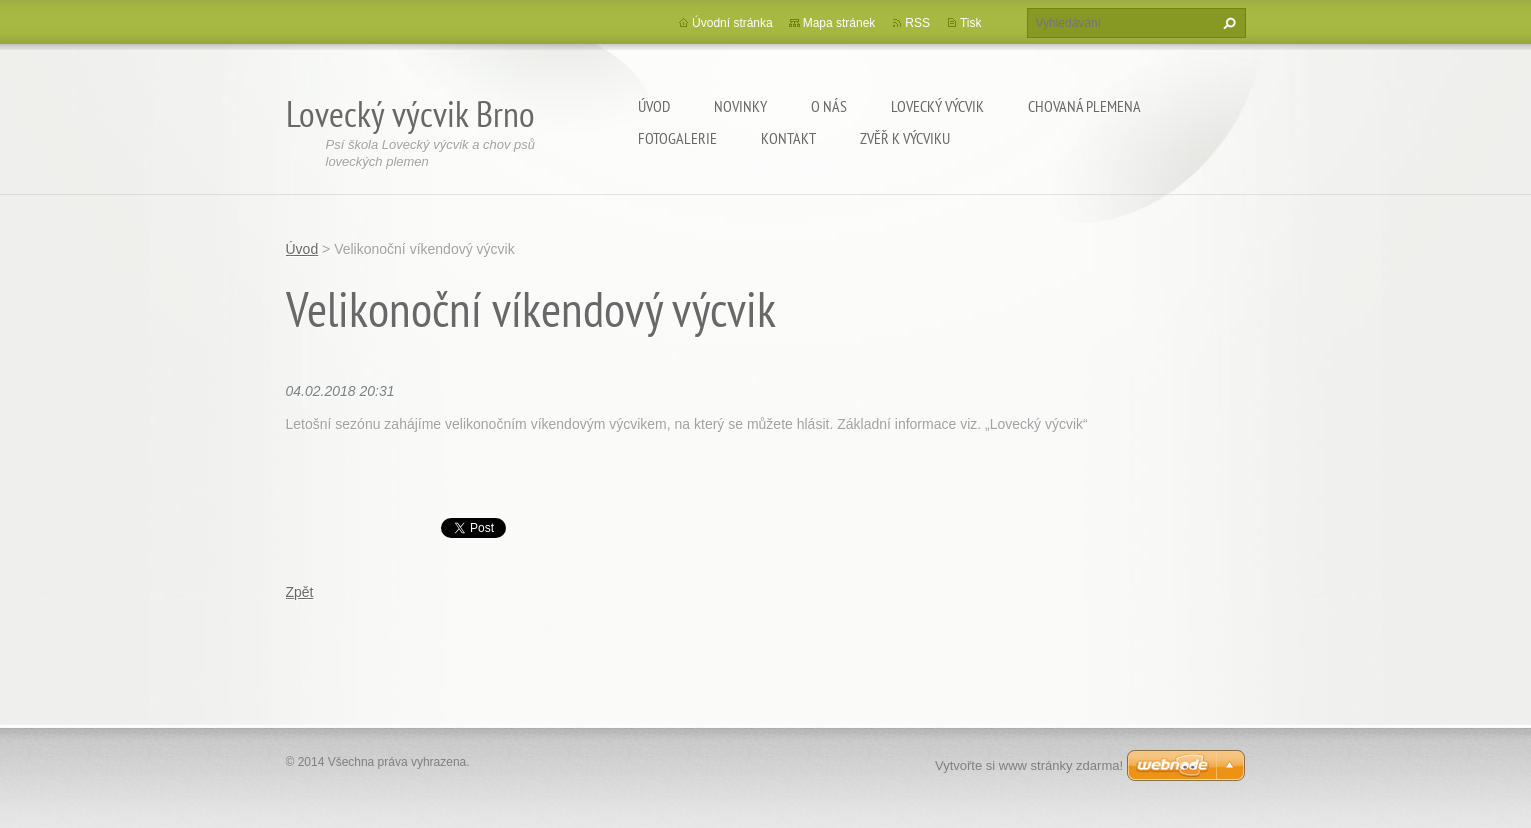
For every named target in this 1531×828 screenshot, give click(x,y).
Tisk (971, 23)
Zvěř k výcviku (905, 138)
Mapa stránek (839, 23)
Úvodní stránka (732, 23)
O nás (829, 106)
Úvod (654, 106)
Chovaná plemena (1084, 106)
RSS (917, 23)
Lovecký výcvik (937, 106)
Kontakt (788, 138)
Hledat (1227, 23)
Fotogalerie (677, 138)
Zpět (300, 592)
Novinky (740, 106)
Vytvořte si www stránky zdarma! (1029, 765)
